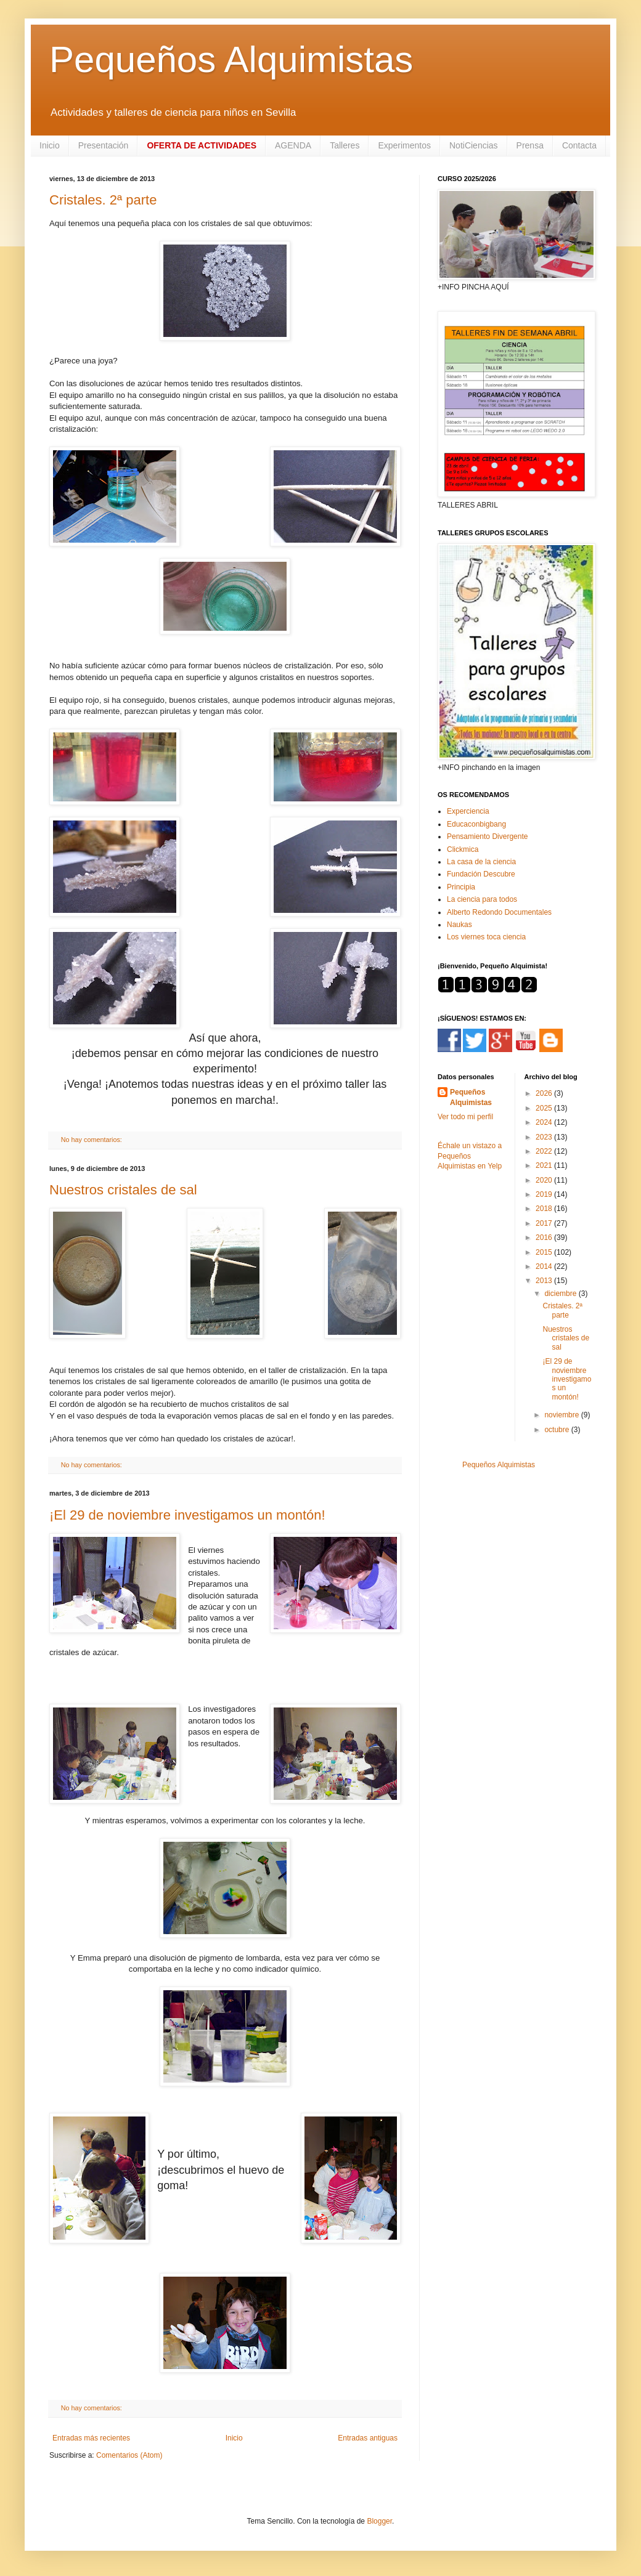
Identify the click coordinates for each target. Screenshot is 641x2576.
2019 (545, 1194)
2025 (545, 1108)
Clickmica (462, 849)
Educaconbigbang (476, 824)
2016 (545, 1237)
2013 (545, 1280)
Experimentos (404, 145)
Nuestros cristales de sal (123, 1189)
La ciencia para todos (482, 899)
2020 (545, 1180)
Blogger (379, 2521)
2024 (545, 1122)
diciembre (561, 1293)
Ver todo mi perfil (465, 1116)
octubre (557, 1429)
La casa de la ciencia (481, 861)
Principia (461, 887)
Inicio (49, 145)
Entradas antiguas (368, 2438)
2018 (545, 1208)
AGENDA (293, 145)
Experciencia (468, 811)
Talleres (344, 145)
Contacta (579, 145)
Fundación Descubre (481, 874)
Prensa (530, 145)
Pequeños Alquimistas (231, 59)
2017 (545, 1223)
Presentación (103, 145)
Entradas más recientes (91, 2438)
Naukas (459, 924)
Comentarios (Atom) (129, 2455)
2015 (545, 1252)
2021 (545, 1165)
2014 (545, 1266)
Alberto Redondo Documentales (499, 912)
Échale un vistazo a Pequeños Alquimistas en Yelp (470, 1156)
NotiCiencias (473, 145)
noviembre (562, 1415)
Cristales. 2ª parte (103, 200)
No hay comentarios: (92, 1139)
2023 (545, 1137)
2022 (545, 1151)
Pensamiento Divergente (487, 836)
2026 (545, 1093)
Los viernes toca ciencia (486, 937)
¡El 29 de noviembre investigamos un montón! (187, 1515)
